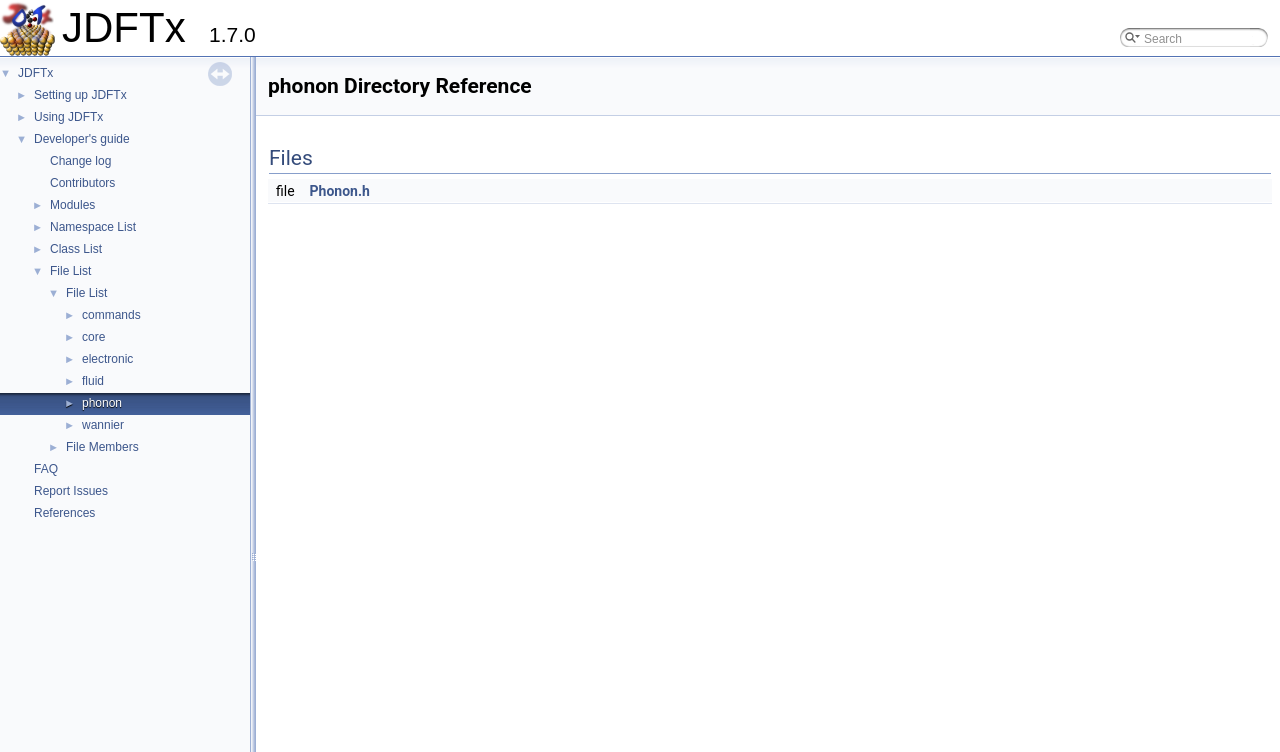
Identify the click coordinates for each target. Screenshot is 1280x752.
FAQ (46, 469)
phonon (102, 403)
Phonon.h (340, 191)
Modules (72, 205)
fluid (93, 381)
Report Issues (71, 491)
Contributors (82, 183)
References (64, 513)
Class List (76, 249)
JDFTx (35, 73)
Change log (80, 161)
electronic (107, 359)
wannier (103, 425)
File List (70, 271)
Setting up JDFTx (80, 95)
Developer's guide (82, 139)
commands (111, 315)
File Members (102, 447)
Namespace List (93, 227)
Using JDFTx (68, 117)
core (93, 337)
